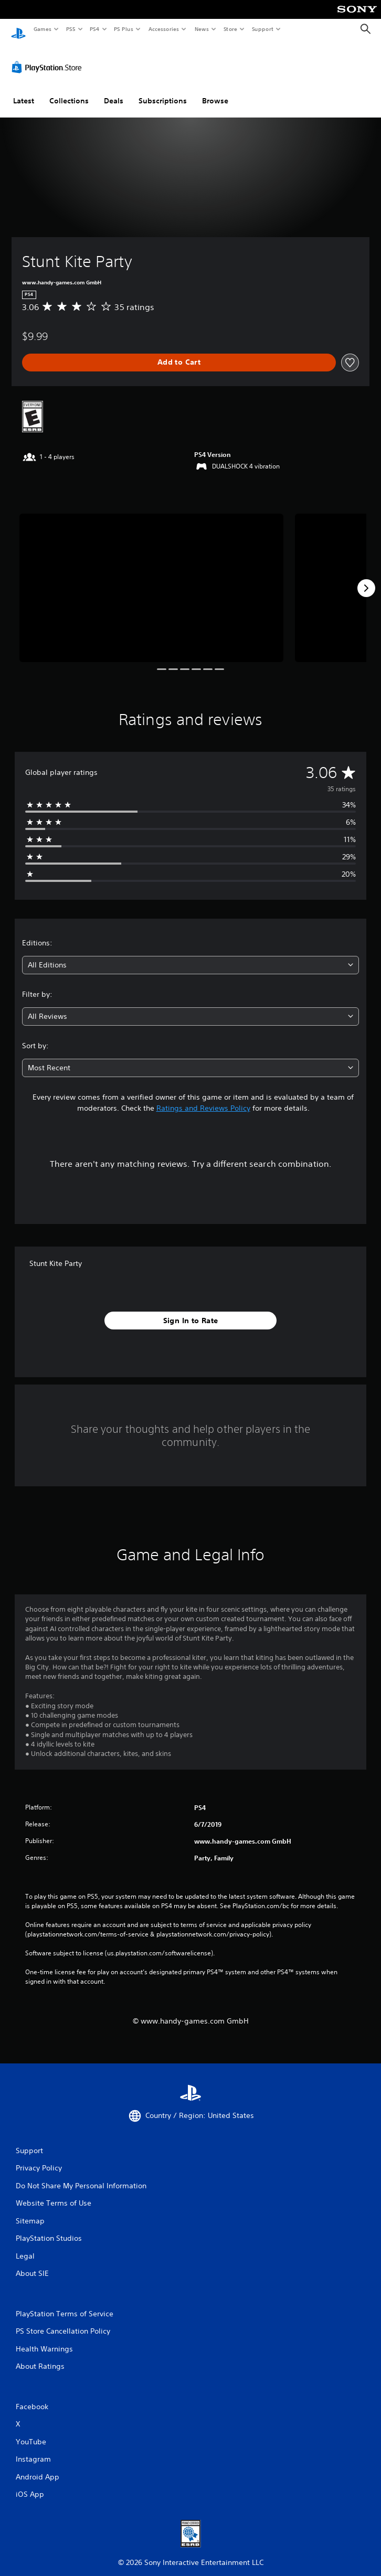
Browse (215, 90)
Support (262, 29)
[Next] (366, 578)
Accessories (163, 29)
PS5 (71, 29)
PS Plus (124, 29)
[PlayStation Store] (48, 57)
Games (42, 29)
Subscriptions (163, 90)
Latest (23, 90)
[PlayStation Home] (18, 29)
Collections (69, 90)
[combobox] (190, 955)
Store (230, 29)
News (202, 29)
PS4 (94, 29)
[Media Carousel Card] (151, 578)
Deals (113, 90)
